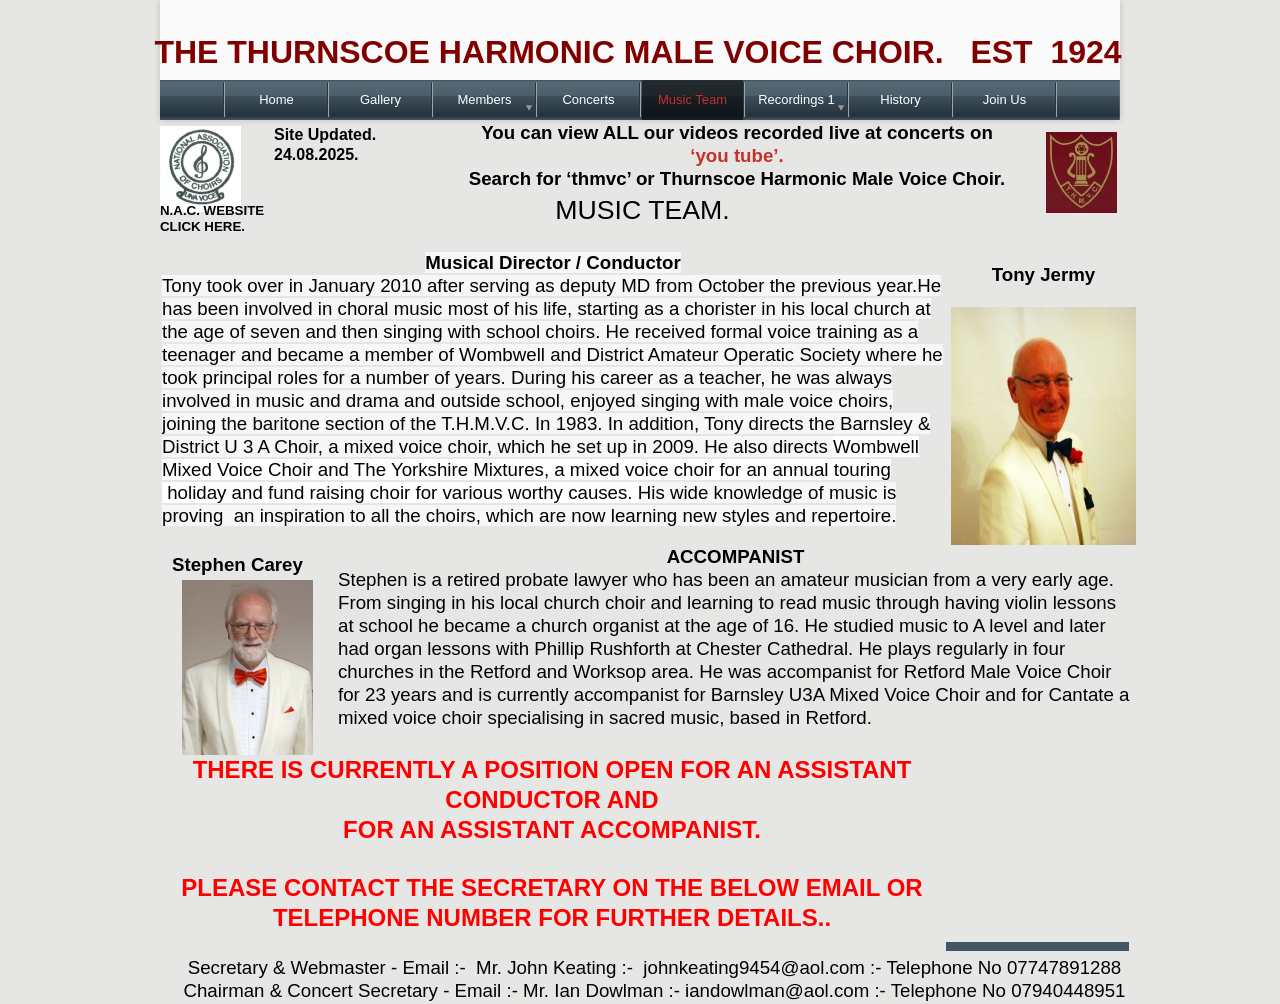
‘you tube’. (736, 155)
